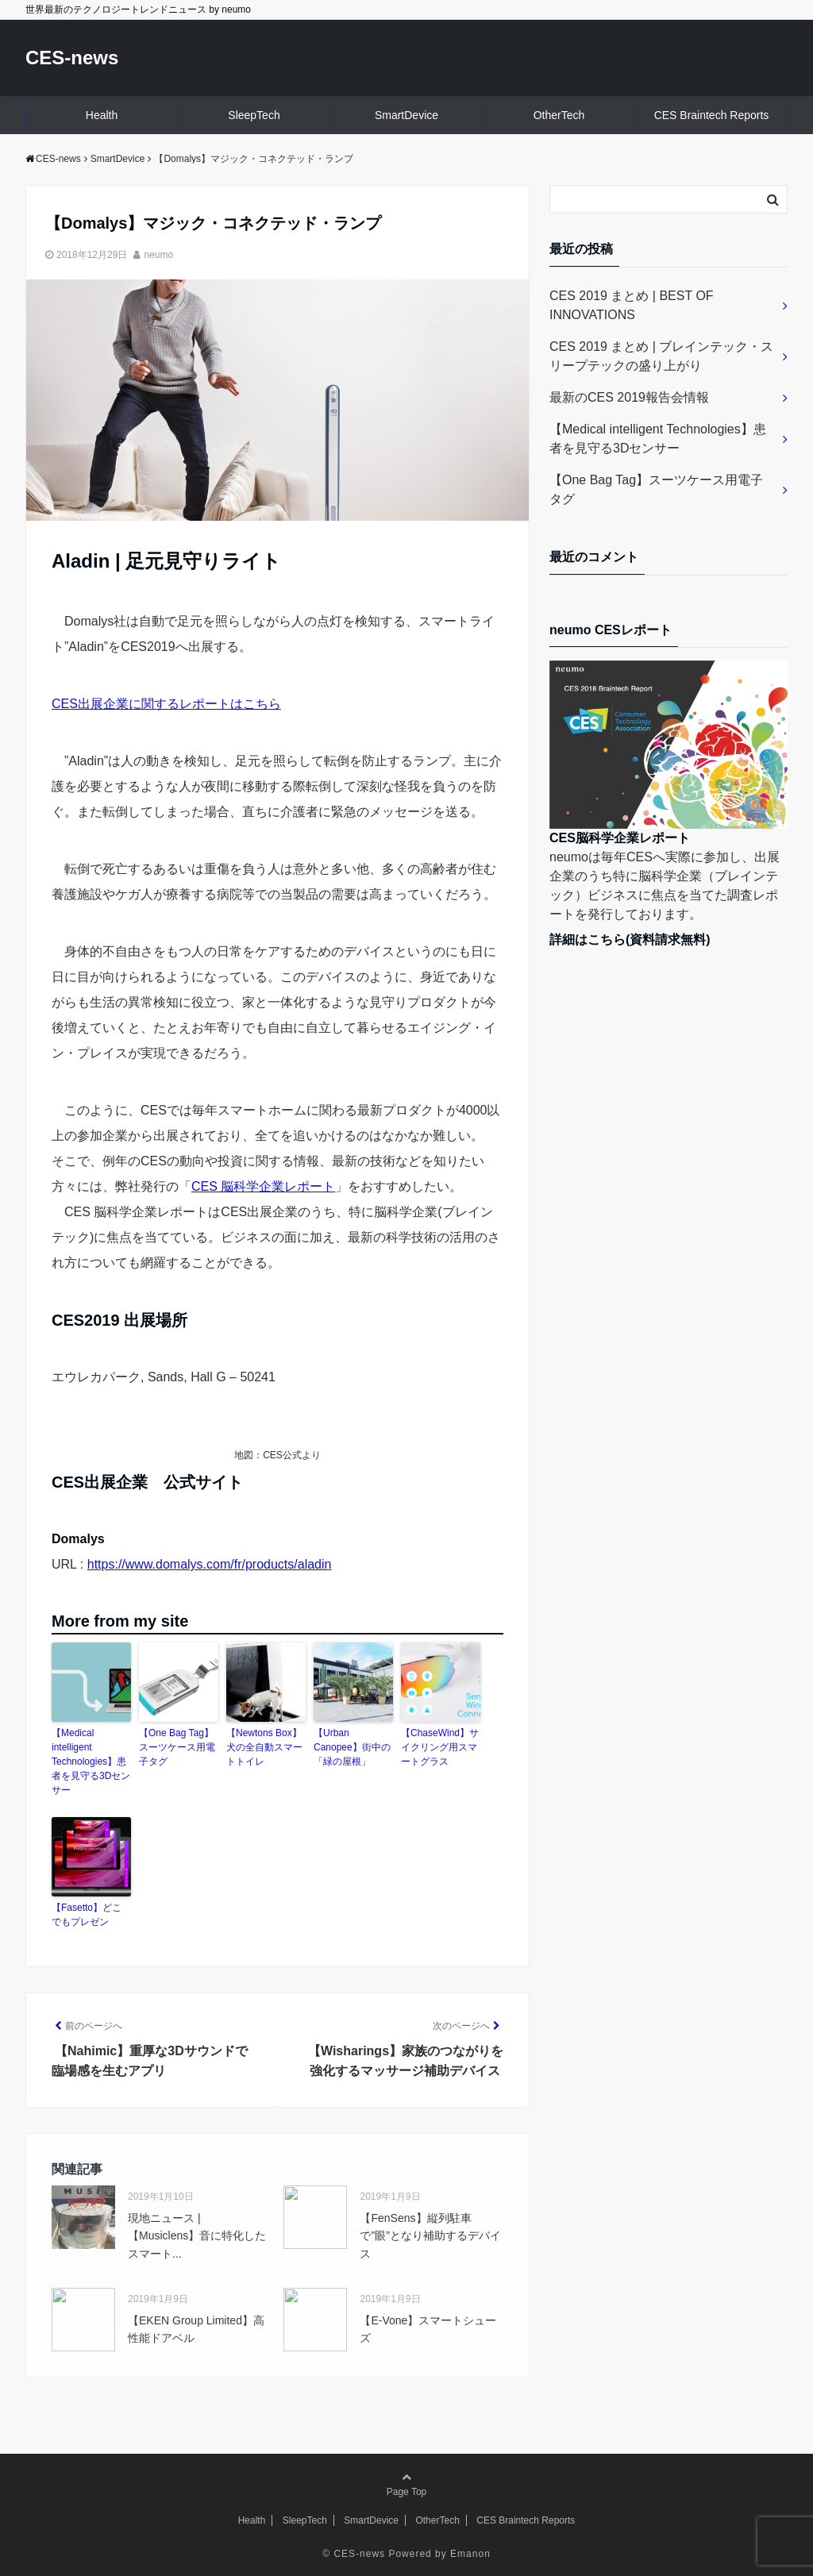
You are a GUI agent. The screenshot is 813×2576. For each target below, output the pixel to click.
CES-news (71, 57)
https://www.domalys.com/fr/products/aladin (209, 1564)
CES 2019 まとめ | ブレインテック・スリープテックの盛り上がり (661, 356)
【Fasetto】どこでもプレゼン (86, 1914)
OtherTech (559, 115)
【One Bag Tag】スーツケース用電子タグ (177, 1747)
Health (102, 115)
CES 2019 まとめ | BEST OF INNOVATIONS (631, 305)
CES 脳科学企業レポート (263, 1186)
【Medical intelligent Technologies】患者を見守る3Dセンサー (91, 1761)
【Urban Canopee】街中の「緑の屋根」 (352, 1747)
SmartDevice (406, 115)
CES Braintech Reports (711, 115)
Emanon (470, 2553)
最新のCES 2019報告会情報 (629, 397)
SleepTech (253, 115)
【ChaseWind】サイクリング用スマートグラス (440, 1747)
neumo (158, 254)
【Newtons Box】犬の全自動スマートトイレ (264, 1747)
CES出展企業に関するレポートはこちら (166, 703)
